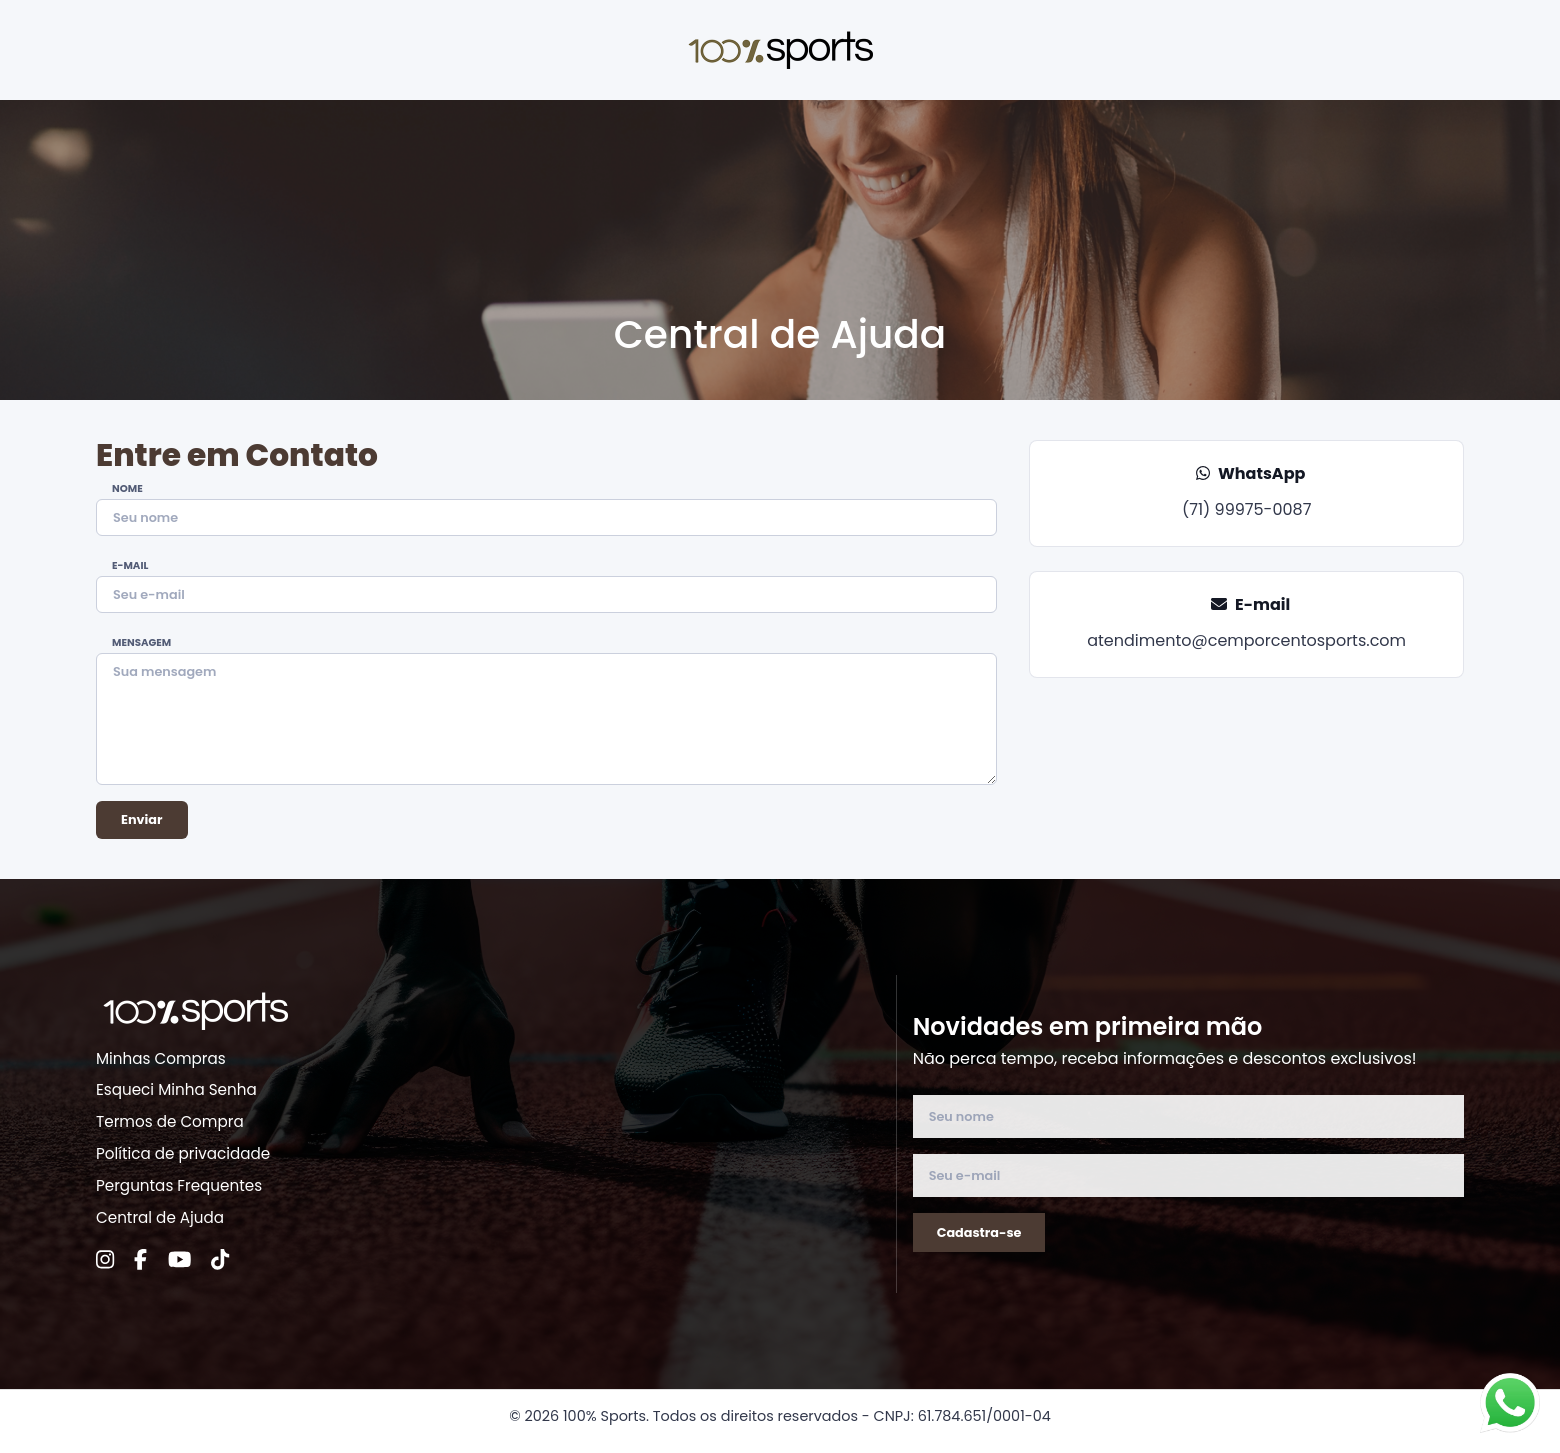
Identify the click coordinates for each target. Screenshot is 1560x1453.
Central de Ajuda (160, 1217)
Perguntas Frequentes (179, 1185)
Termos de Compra (170, 1121)
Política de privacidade (183, 1153)
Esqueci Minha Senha (176, 1089)
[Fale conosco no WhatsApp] (1510, 1403)
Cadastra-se (979, 1232)
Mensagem (141, 643)
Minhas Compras (161, 1058)
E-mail (130, 566)
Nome (127, 489)
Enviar (142, 819)
